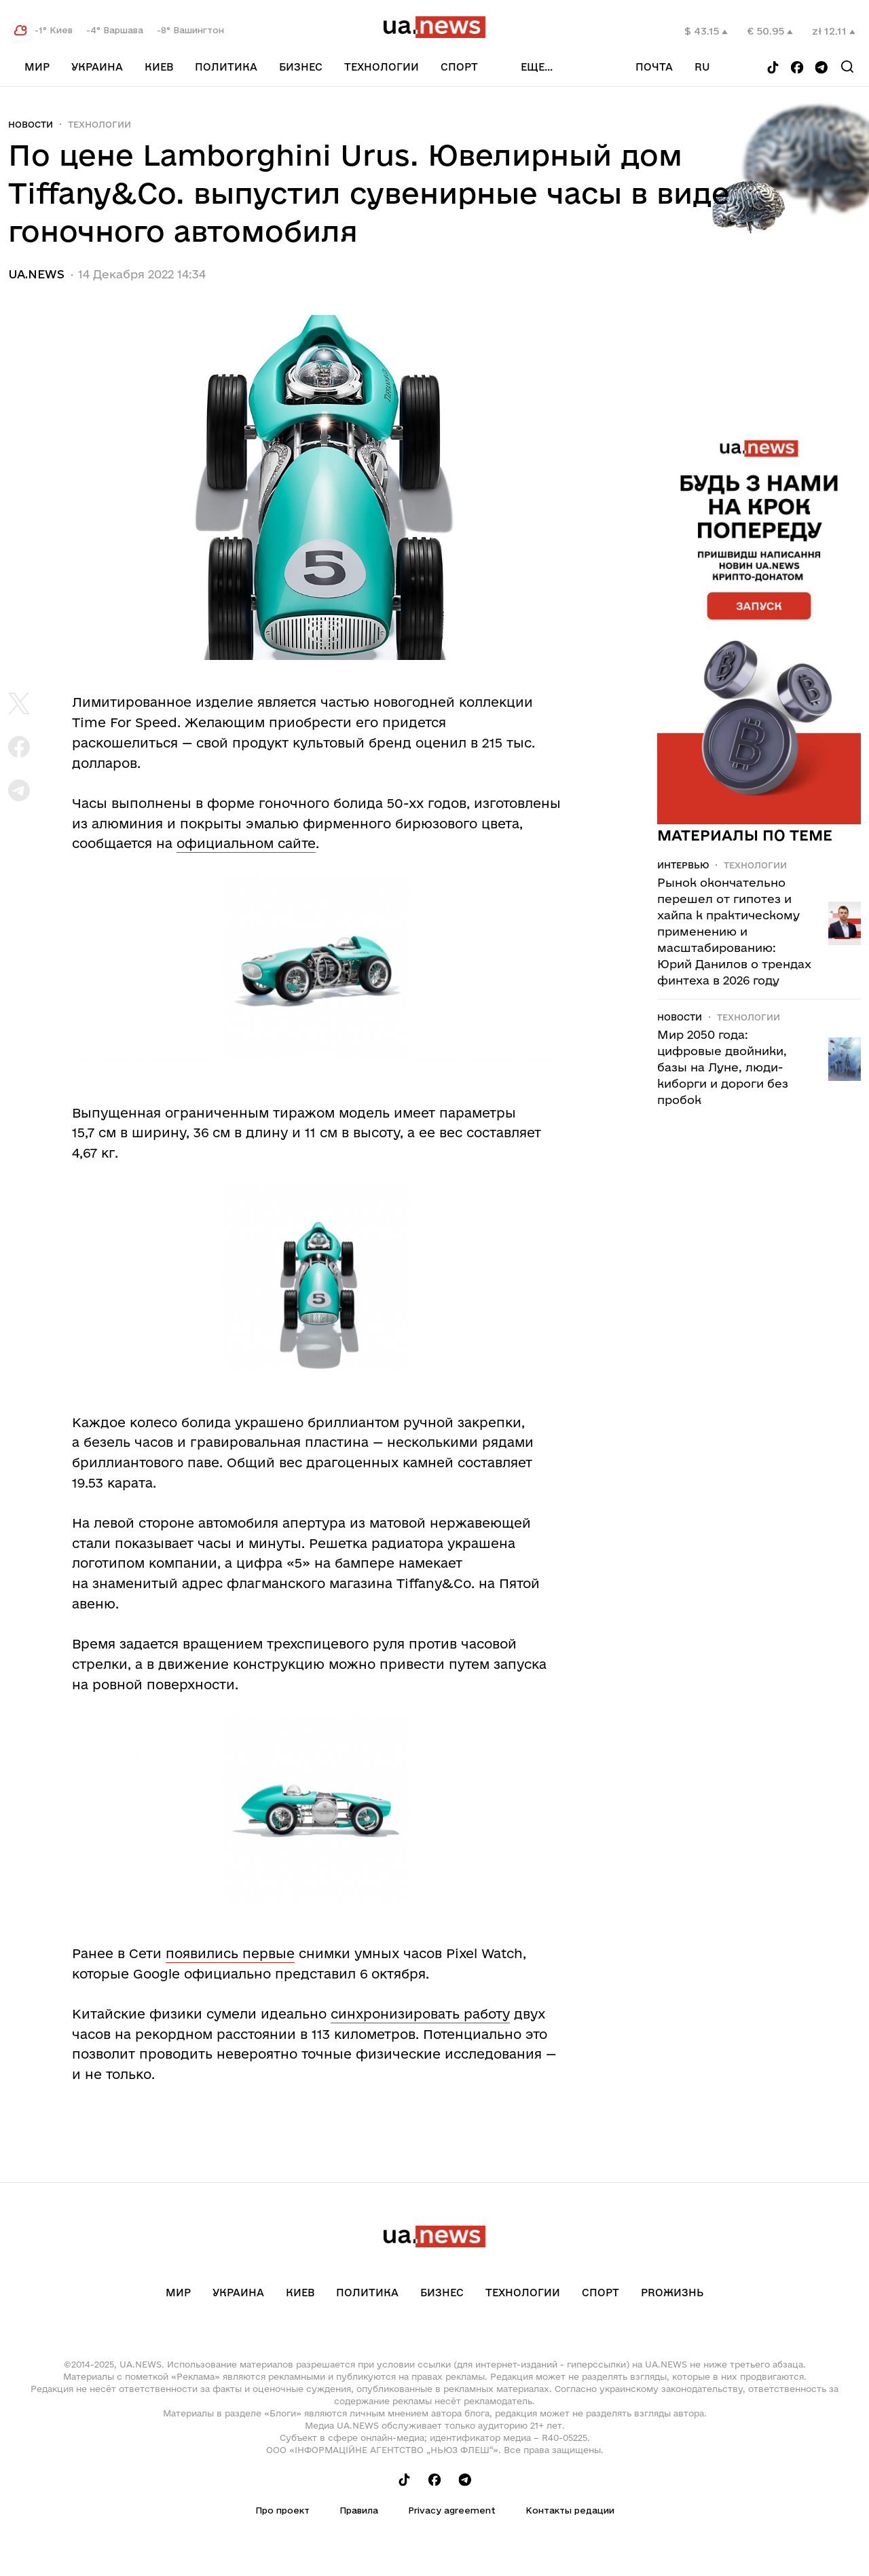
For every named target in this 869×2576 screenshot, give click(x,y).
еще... (537, 67)
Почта (654, 67)
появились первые (230, 1953)
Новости (30, 124)
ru (702, 67)
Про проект (282, 2510)
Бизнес (300, 67)
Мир (37, 67)
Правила (358, 2510)
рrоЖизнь (672, 2292)
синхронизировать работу (420, 2013)
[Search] (847, 66)
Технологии (381, 67)
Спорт (459, 67)
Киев (159, 67)
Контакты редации (569, 2510)
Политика (226, 67)
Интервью (683, 865)
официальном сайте (246, 843)
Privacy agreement (452, 2510)
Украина (97, 67)
